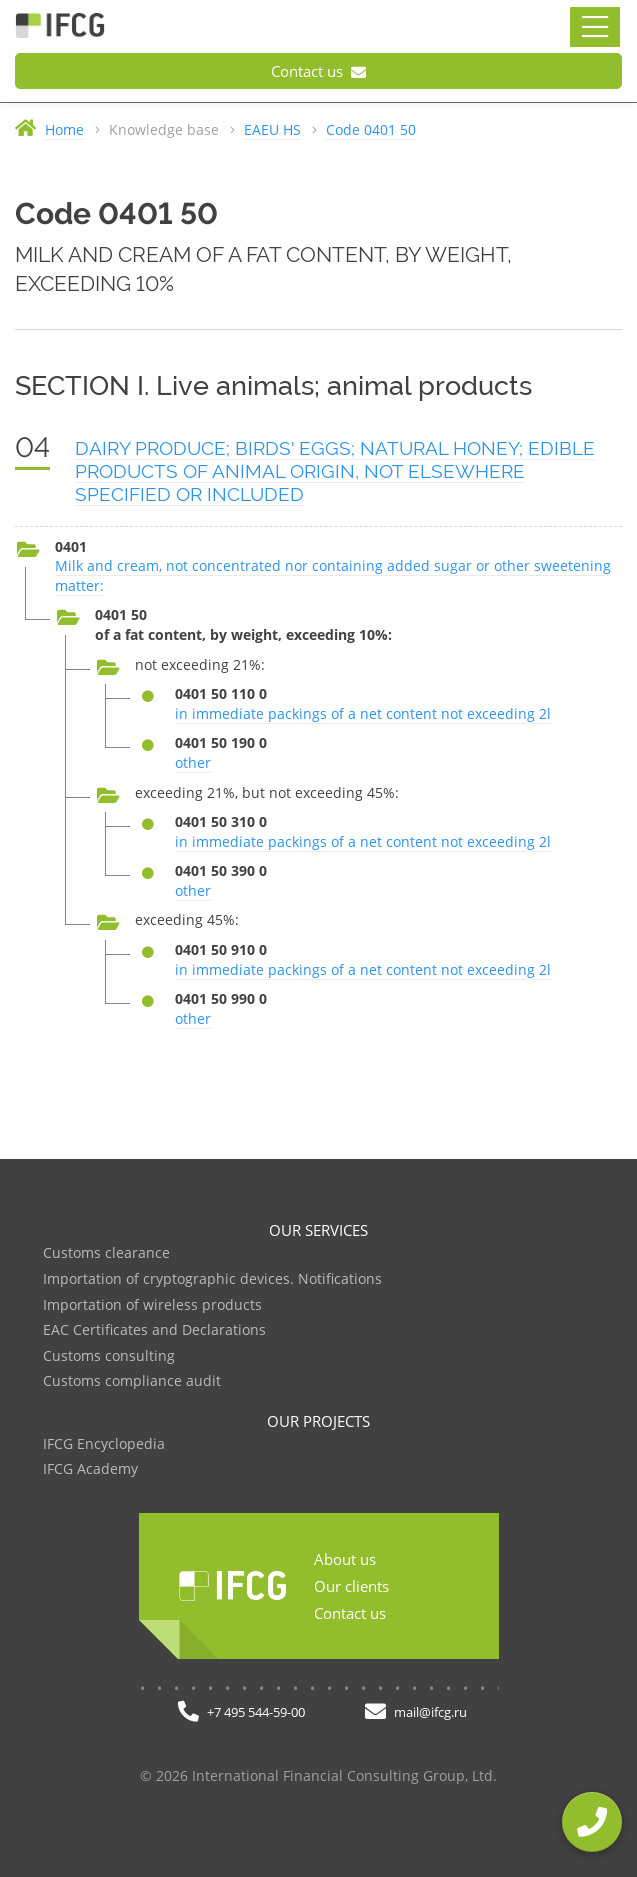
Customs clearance (106, 1253)
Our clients (351, 1586)
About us (345, 1559)
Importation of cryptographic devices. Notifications (212, 1279)
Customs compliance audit (132, 1381)
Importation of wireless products (152, 1305)
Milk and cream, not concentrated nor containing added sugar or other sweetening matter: (333, 575)
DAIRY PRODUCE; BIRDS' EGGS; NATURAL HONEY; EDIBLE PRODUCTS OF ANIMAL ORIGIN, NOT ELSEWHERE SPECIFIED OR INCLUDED (335, 471)
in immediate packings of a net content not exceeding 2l (363, 713)
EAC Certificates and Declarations (154, 1330)
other (193, 762)
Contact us (318, 71)
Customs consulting (109, 1356)
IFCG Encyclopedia (104, 1444)
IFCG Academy (90, 1469)
